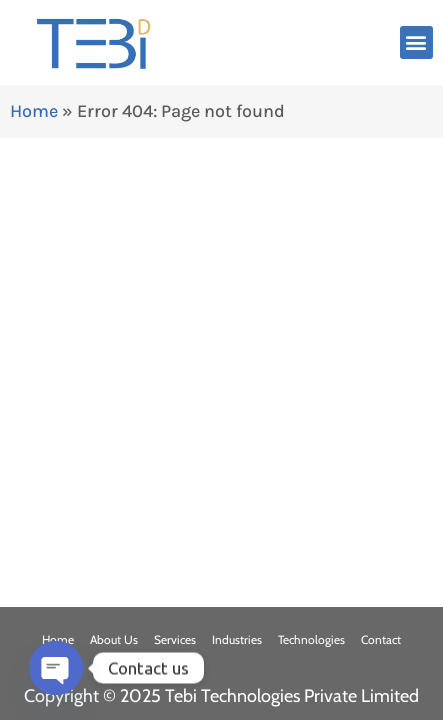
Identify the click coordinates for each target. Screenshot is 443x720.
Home (34, 111)
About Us (114, 639)
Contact (381, 639)
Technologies (311, 639)
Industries (237, 639)
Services (175, 639)
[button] (416, 42)
